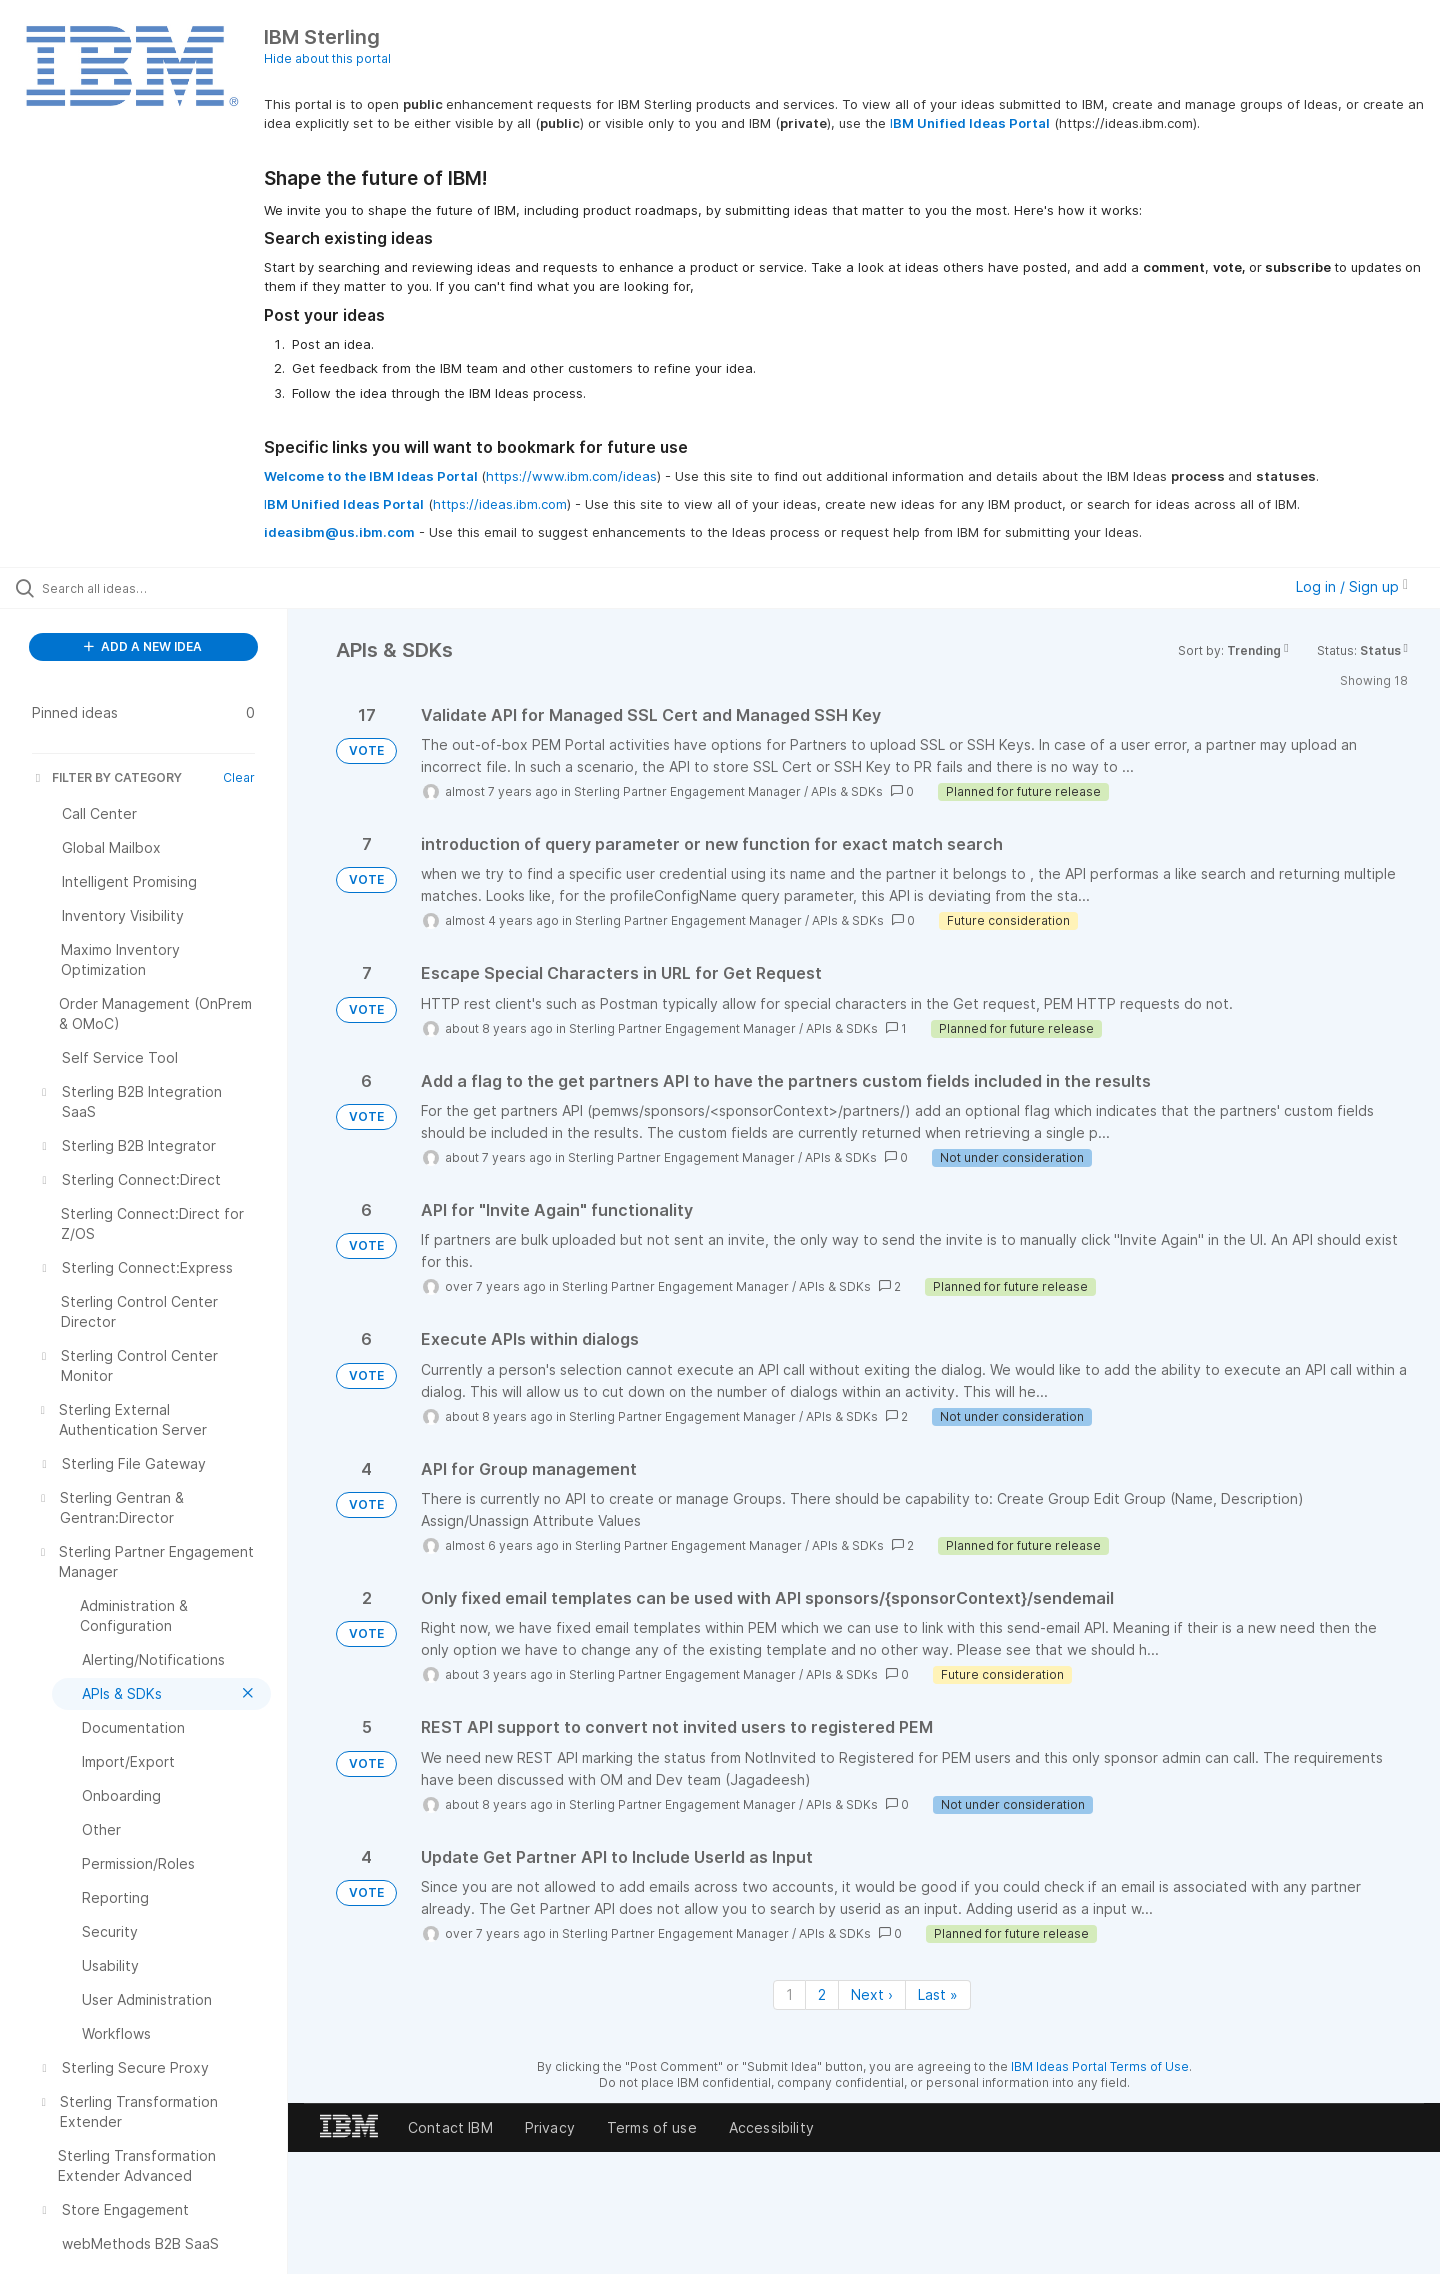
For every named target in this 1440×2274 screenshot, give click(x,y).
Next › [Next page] (872, 1994)
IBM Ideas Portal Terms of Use (1100, 2066)
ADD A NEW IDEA (143, 646)
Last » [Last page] (938, 1994)
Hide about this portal (327, 58)
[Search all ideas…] (169, 588)
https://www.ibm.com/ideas (571, 476)
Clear (239, 777)
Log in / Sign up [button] (1352, 586)
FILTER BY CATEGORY (107, 777)
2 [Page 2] (822, 1994)
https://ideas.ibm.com (500, 504)
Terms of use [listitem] (652, 2127)
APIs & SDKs (847, 791)
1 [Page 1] (789, 1994)
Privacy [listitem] (550, 2127)
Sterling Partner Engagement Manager (687, 791)
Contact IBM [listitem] (450, 2127)
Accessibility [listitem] (771, 2127)
